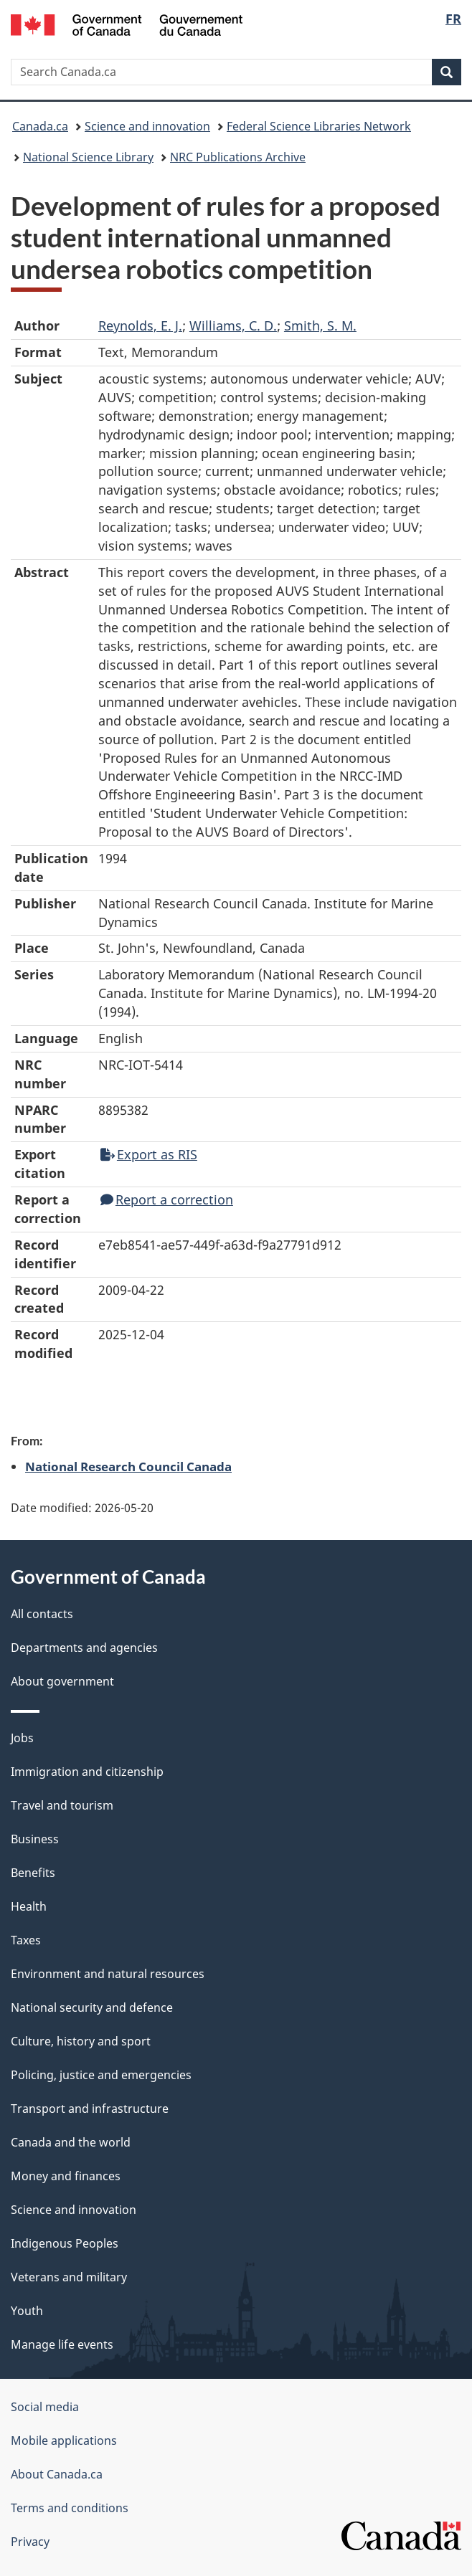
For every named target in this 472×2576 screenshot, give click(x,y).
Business (35, 1839)
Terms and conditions (69, 2508)
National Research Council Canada (128, 1466)
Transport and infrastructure (90, 2108)
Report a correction (166, 1199)
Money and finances (66, 2176)
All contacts (42, 1614)
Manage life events (62, 2344)
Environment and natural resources (107, 1974)
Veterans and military (69, 2277)
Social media (45, 2407)
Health (29, 1906)
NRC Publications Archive (238, 157)
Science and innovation (147, 126)
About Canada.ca (57, 2474)
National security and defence (92, 2007)
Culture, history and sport (81, 2041)
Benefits (33, 1873)
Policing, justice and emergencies (101, 2075)
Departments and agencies (84, 1647)
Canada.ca (40, 126)
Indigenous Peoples (64, 2243)
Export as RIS (148, 1154)
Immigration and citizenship (87, 1771)
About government (62, 1681)
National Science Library (88, 157)
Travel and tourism (62, 1805)
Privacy (30, 2541)
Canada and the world (71, 2142)
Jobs (22, 1738)
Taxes (26, 1940)
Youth (27, 2311)
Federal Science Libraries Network (319, 126)
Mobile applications (64, 2440)
